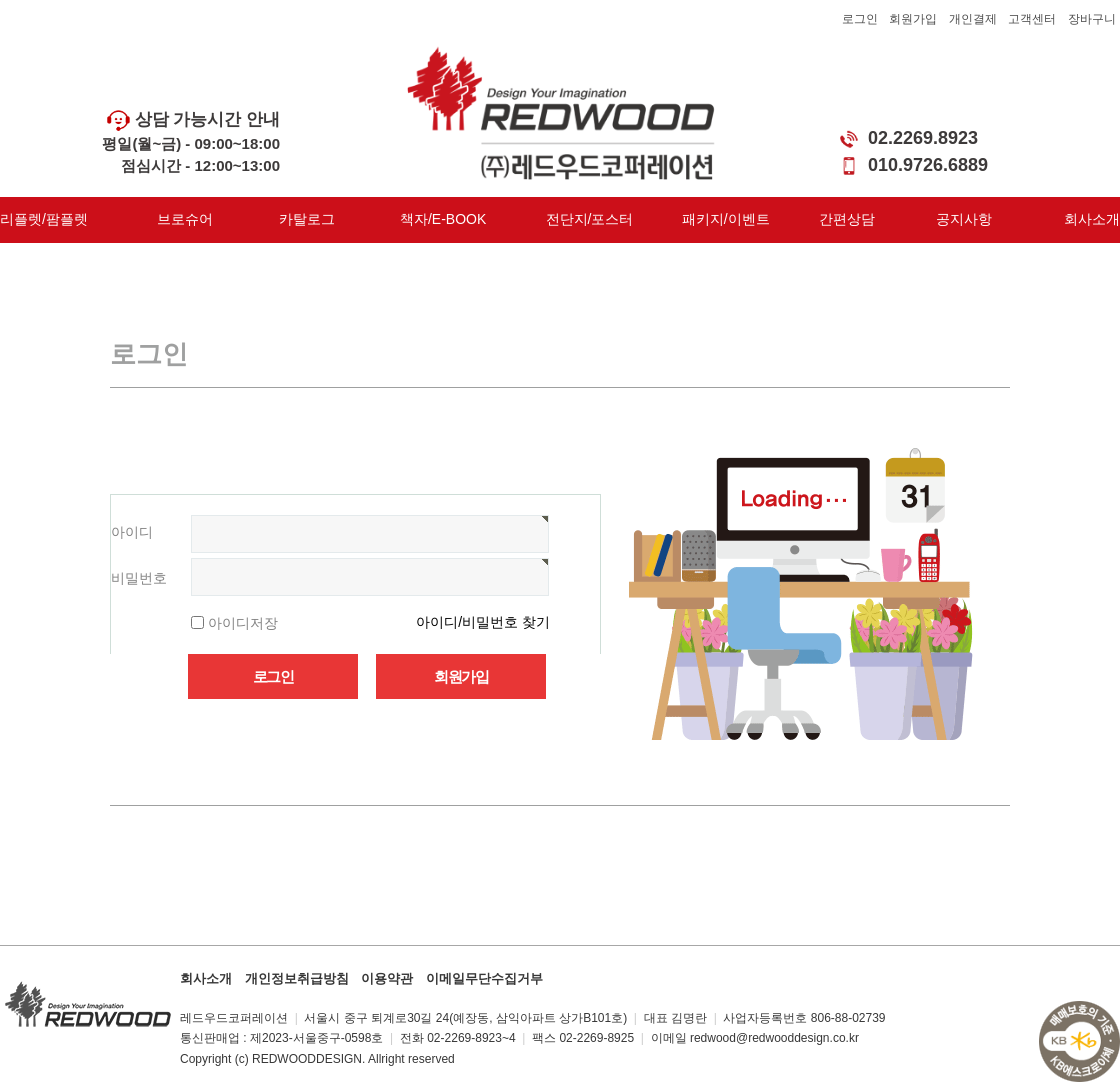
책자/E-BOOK (443, 219)
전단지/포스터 (590, 219)
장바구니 (1092, 19)
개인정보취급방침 (297, 978)
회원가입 (913, 19)
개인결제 (973, 19)
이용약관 (387, 978)
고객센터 (1032, 19)
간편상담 (847, 219)
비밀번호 (139, 578)
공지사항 (964, 219)
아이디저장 (243, 622)
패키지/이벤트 (726, 219)
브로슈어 (185, 219)
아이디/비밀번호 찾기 (483, 622)
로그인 (860, 19)
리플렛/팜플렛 (44, 219)
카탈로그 (307, 219)
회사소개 (1092, 219)
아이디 (132, 532)
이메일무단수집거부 (484, 978)
